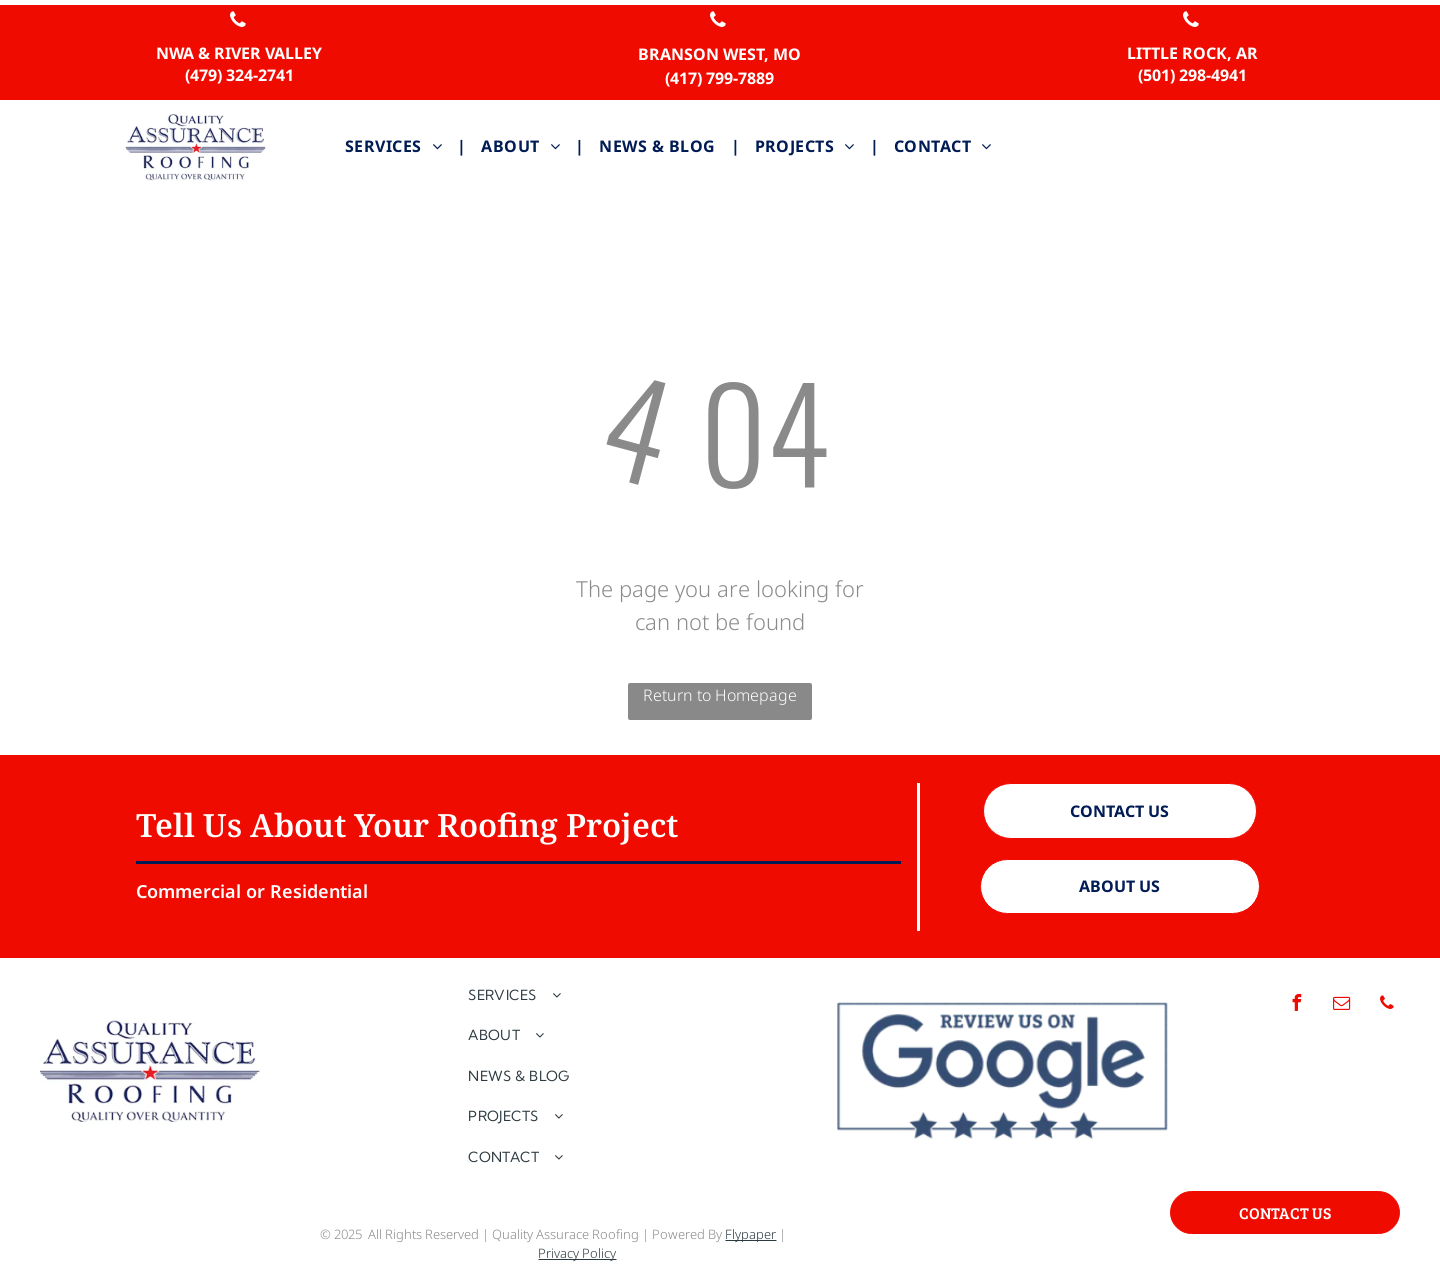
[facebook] (1297, 1005)
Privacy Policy (577, 1253)
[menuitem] (398, 146)
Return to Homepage (720, 695)
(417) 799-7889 (719, 78)
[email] (1342, 1005)
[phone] (238, 22)
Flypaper (750, 1234)
